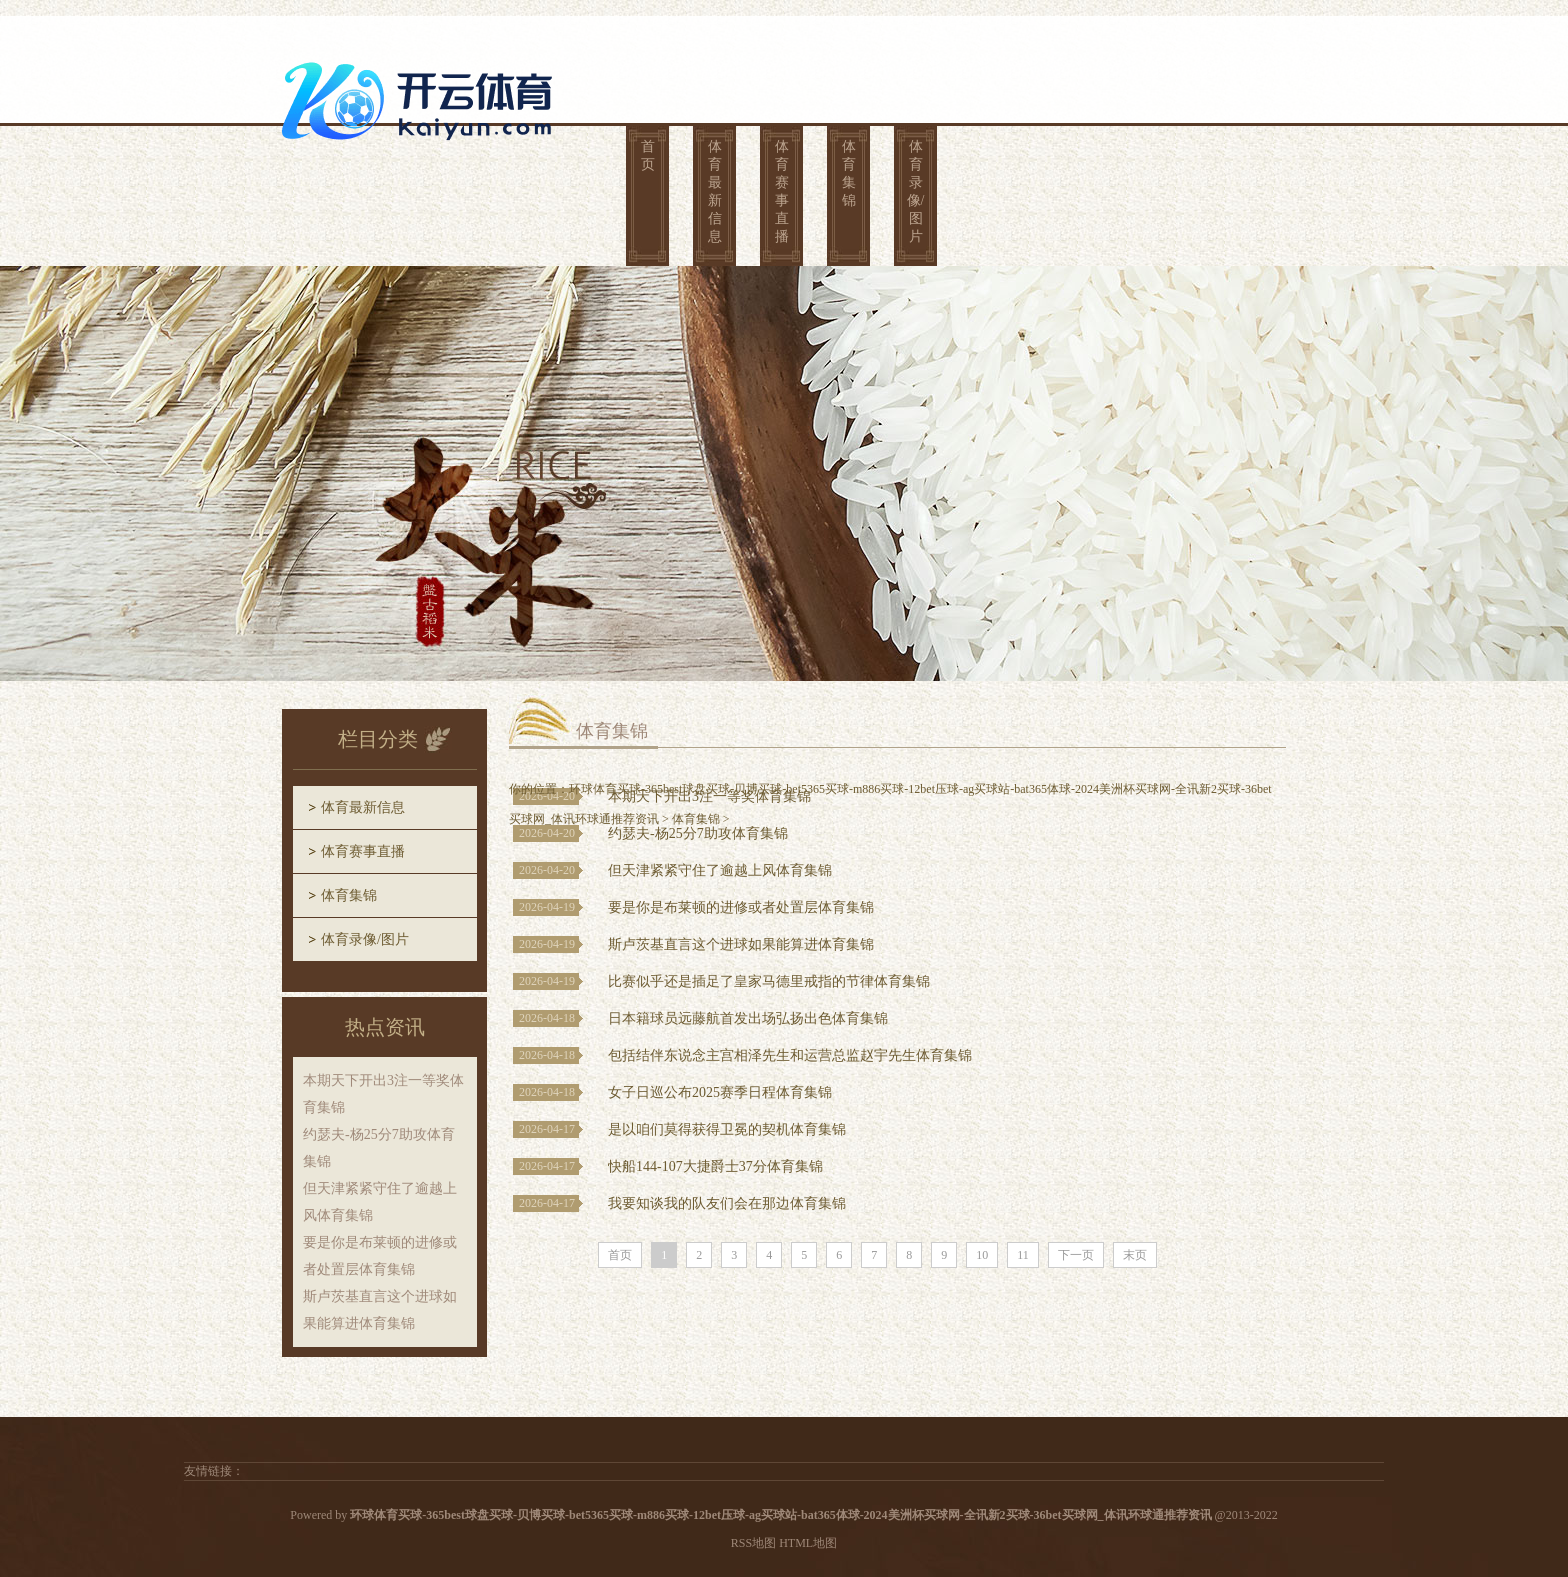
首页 (648, 155)
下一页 (1076, 1255)
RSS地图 (753, 1543)
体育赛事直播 (782, 191)
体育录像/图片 (916, 191)
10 (982, 1255)
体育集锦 (849, 173)
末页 (1135, 1255)
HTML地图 (808, 1543)
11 (1023, 1255)
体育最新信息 (715, 191)
